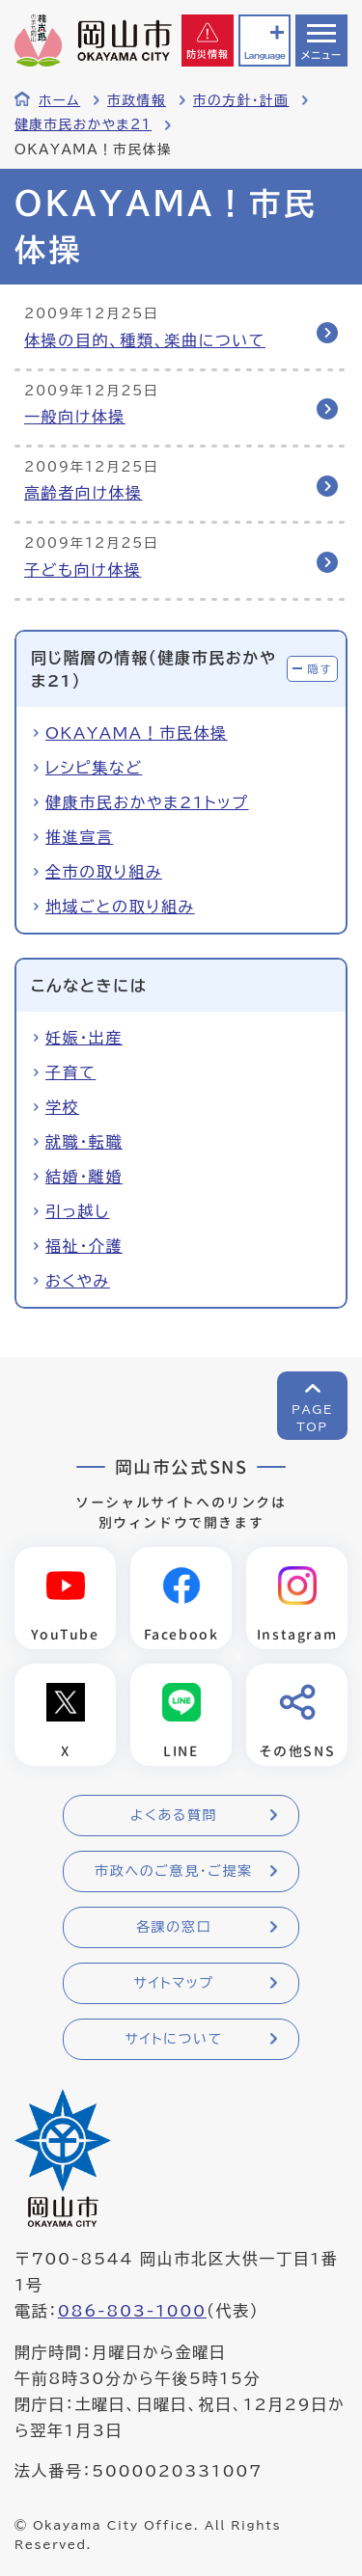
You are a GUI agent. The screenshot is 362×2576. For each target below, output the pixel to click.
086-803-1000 (132, 2310)
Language (264, 55)
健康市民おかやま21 (83, 124)
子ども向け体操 (82, 570)
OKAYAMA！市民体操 (136, 733)
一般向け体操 (74, 416)
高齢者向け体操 (83, 493)
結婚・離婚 (84, 1176)
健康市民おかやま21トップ (147, 802)
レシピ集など (93, 767)
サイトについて (173, 2039)
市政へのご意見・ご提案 (174, 1871)
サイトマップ (173, 1983)
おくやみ (77, 1280)
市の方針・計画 (241, 100)
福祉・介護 (84, 1246)
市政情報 (136, 100)
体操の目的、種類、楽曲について (144, 340)
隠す (319, 669)
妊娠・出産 (84, 1037)
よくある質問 (173, 1815)
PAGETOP (312, 1417)
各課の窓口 (173, 1927)
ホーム (59, 100)
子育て (70, 1072)
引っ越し (77, 1211)
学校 (62, 1107)
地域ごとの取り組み (120, 906)
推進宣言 (79, 837)
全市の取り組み (103, 872)
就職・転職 (84, 1142)
